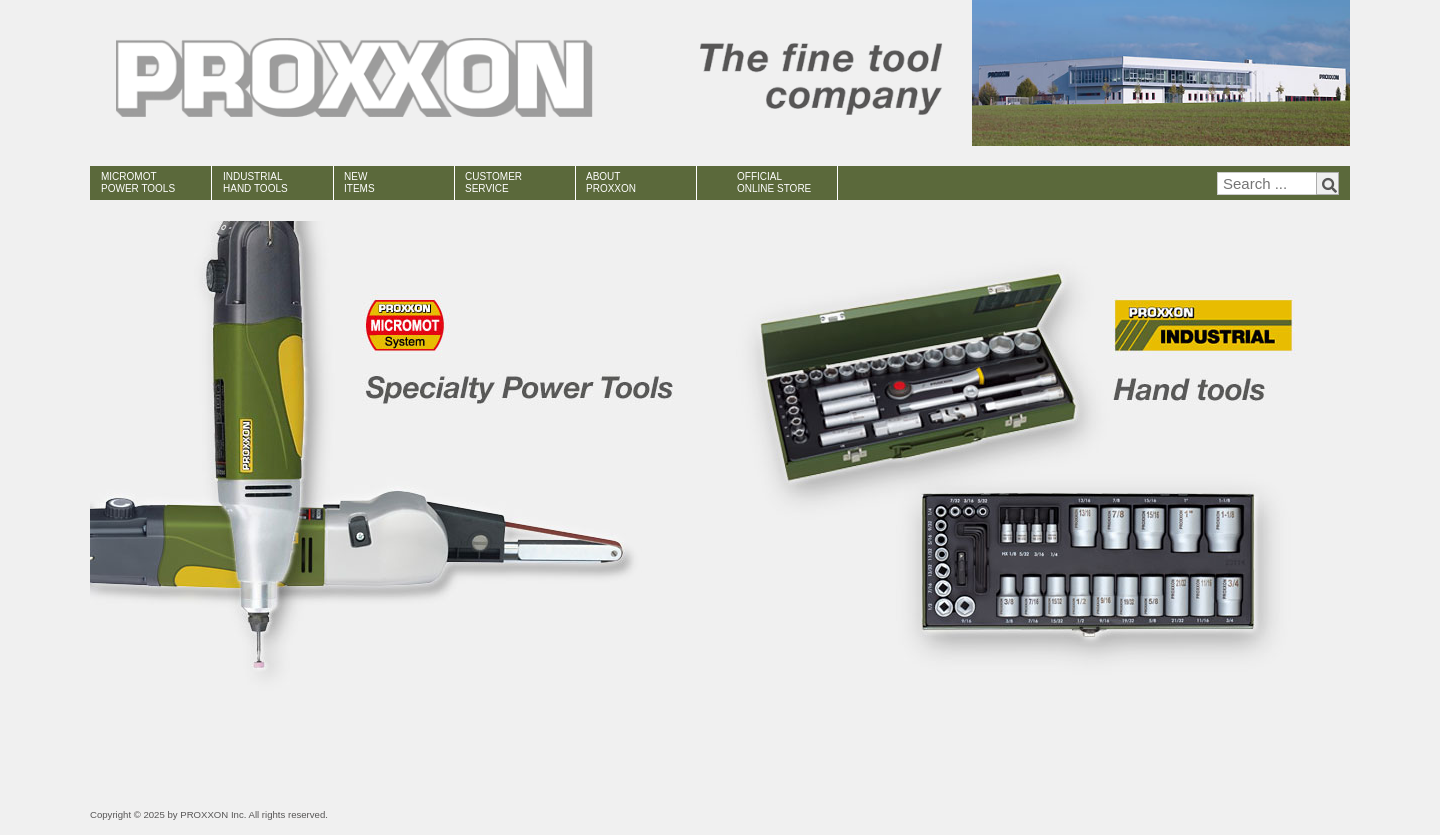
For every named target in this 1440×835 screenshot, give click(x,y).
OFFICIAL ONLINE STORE (774, 182)
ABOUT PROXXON (611, 182)
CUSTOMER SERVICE (493, 182)
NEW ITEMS (359, 182)
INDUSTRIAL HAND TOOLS (255, 182)
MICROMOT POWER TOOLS (138, 182)
